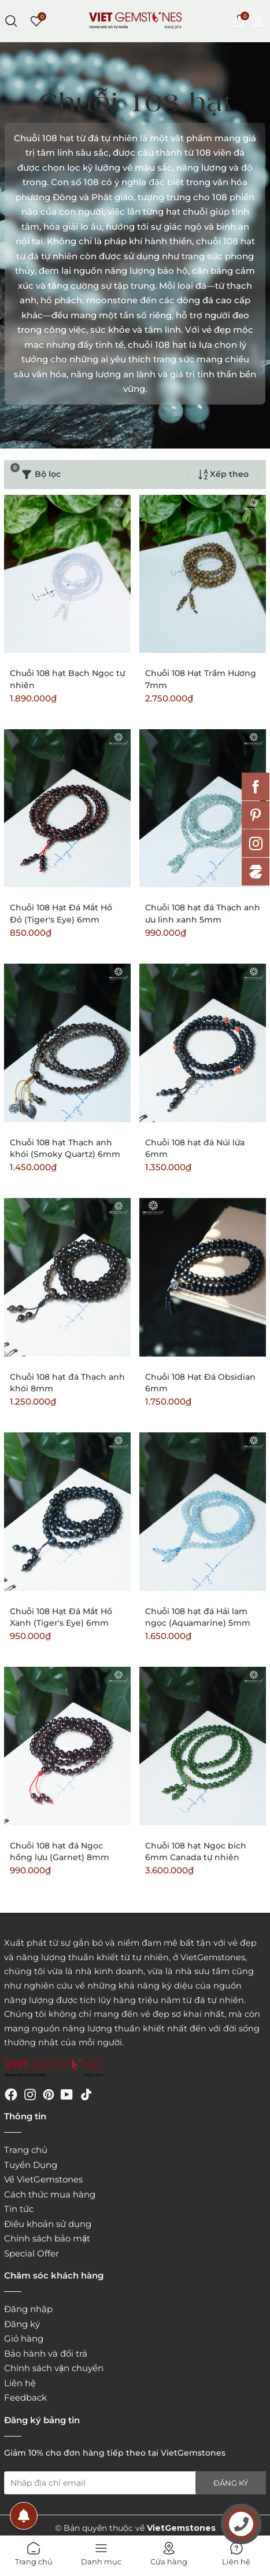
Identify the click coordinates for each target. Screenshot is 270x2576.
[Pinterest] (48, 2094)
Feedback (25, 2397)
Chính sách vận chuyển (53, 2367)
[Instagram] (30, 2094)
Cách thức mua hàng (49, 2194)
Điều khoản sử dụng (47, 2223)
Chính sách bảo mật (47, 2238)
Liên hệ (20, 2382)
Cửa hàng (168, 2551)
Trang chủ (25, 2149)
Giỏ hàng (23, 2338)
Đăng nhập (28, 2308)
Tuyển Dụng (30, 2164)
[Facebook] (11, 2094)
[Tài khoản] (259, 20)
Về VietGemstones (43, 2179)
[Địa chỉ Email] (135, 2482)
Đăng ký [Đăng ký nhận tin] (230, 2482)
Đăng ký (22, 2323)
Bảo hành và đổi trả (45, 2353)
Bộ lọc (36, 472)
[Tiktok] (86, 2094)
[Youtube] (67, 2094)
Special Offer (31, 2253)
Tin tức (19, 2208)
